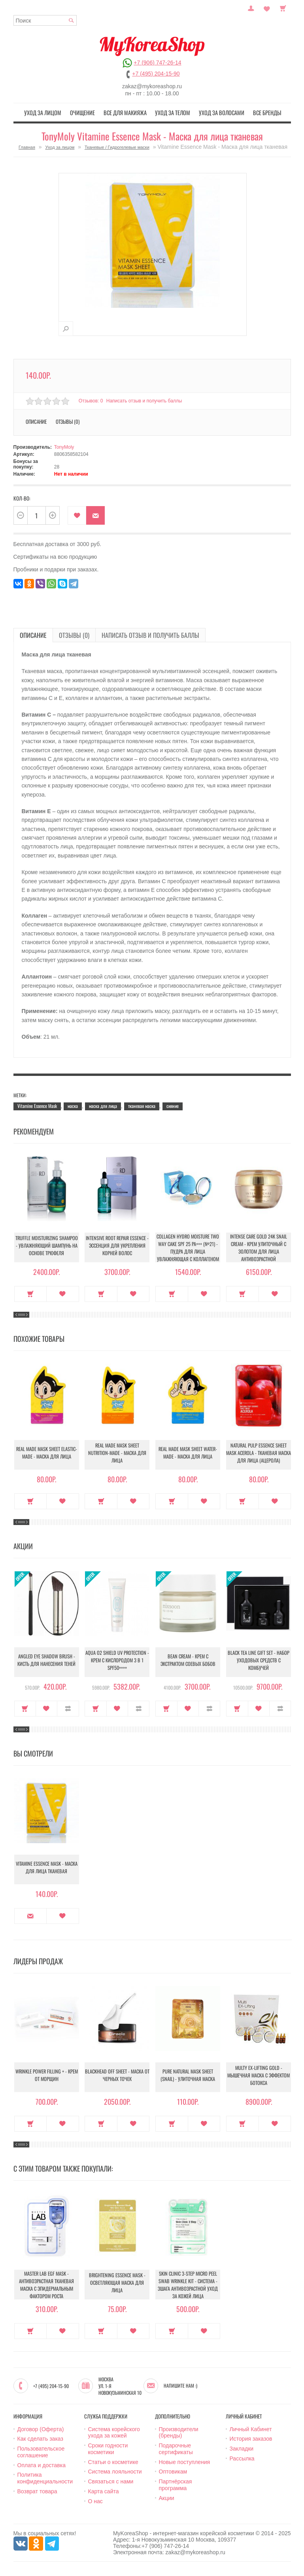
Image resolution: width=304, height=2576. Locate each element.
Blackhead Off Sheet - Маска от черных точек (117, 2076)
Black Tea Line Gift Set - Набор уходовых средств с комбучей (258, 1660)
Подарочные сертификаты (176, 2447)
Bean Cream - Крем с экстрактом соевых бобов (188, 1660)
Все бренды (255, 112)
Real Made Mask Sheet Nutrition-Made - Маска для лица (117, 1453)
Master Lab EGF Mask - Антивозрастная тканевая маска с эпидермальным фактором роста (47, 2283)
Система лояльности (115, 2470)
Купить (30, 1292)
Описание (36, 420)
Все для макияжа (127, 112)
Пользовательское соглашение (41, 2450)
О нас (95, 2499)
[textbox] (45, 20)
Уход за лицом (54, 112)
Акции (166, 2496)
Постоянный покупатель (251, 7)
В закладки (77, 514)
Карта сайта (103, 2490)
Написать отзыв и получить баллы (146, 399)
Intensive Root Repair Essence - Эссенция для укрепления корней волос (117, 1246)
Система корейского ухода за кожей (114, 2431)
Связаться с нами (111, 2480)
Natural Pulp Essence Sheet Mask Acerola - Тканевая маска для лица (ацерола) (259, 1453)
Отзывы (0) (67, 420)
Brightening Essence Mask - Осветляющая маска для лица (117, 2283)
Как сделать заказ (40, 2437)
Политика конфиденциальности (45, 2476)
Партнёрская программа (175, 2483)
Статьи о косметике (113, 2460)
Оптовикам (173, 2470)
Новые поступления (184, 2460)
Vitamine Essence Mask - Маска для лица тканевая (46, 1868)
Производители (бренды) (178, 2431)
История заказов (251, 2437)
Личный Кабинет (251, 2427)
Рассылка (242, 2457)
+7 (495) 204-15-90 (155, 73)
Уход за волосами (214, 112)
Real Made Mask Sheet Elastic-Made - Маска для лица (46, 1453)
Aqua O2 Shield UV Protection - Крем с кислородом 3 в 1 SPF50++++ (117, 1660)
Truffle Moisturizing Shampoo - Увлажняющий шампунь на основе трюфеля (46, 1246)
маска (73, 1104)
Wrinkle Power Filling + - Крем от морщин (46, 2076)
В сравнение (68, 1707)
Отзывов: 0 (91, 399)
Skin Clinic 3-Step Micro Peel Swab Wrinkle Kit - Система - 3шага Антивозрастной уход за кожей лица (188, 2283)
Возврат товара (37, 2490)
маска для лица (103, 1104)
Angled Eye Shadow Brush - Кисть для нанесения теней (46, 1660)
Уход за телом (171, 112)
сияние (172, 1104)
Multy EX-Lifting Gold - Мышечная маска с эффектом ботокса (259, 2076)
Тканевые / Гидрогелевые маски (117, 146)
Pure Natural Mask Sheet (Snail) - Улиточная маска (187, 2076)
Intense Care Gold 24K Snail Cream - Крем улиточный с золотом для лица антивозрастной (258, 1246)
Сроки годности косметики (108, 2447)
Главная (27, 146)
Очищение (89, 112)
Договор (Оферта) (40, 2427)
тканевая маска (141, 1104)
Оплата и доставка (41, 2463)
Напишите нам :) (180, 2384)
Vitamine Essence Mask (37, 1104)
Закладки (242, 2447)
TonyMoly (64, 446)
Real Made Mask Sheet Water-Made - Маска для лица (188, 1453)
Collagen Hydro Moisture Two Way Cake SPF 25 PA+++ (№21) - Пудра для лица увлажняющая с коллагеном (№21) (188, 1248)
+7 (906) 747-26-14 (157, 62)
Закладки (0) (266, 7)
